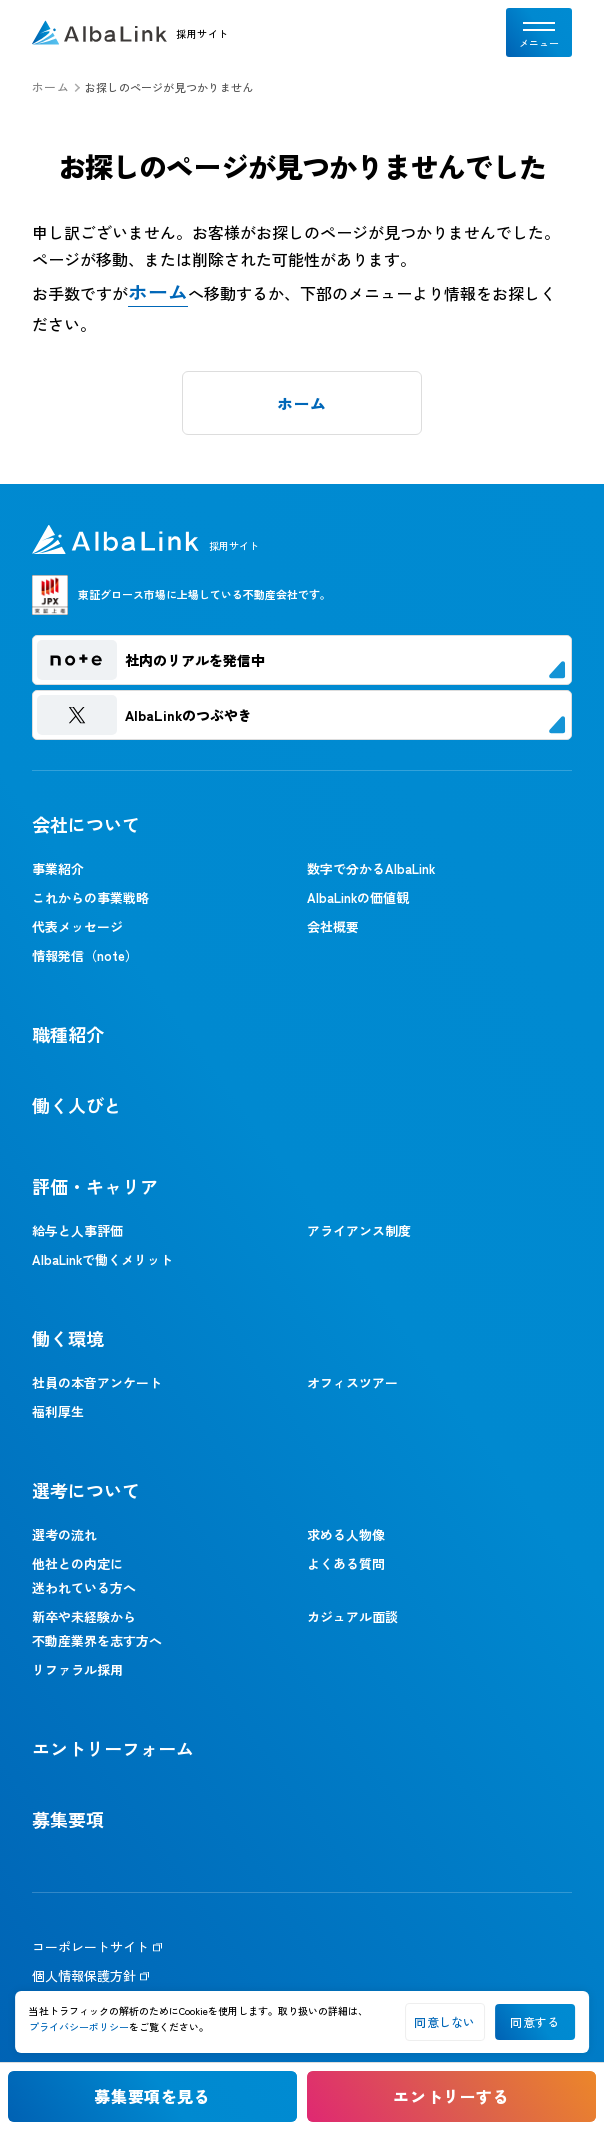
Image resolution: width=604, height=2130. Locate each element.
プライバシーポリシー (79, 2026)
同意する (534, 2021)
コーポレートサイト (90, 1946)
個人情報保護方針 (84, 1975)
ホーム (50, 87)
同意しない (444, 2021)
